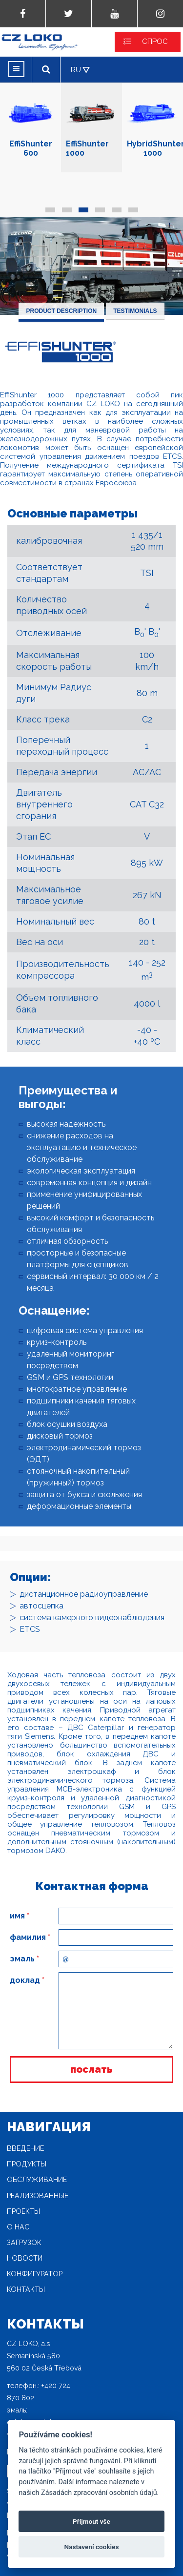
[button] (50, 210)
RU (76, 69)
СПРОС (155, 41)
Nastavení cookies (91, 2547)
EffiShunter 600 (30, 123)
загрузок (24, 2242)
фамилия (30, 1937)
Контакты (26, 2289)
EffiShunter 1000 (91, 123)
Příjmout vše (91, 2521)
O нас (18, 2227)
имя (19, 1915)
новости (24, 2258)
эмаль (24, 1958)
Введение (25, 2148)
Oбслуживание (37, 2180)
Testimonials (135, 311)
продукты (26, 2164)
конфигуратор (34, 2274)
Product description (61, 311)
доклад (27, 1980)
